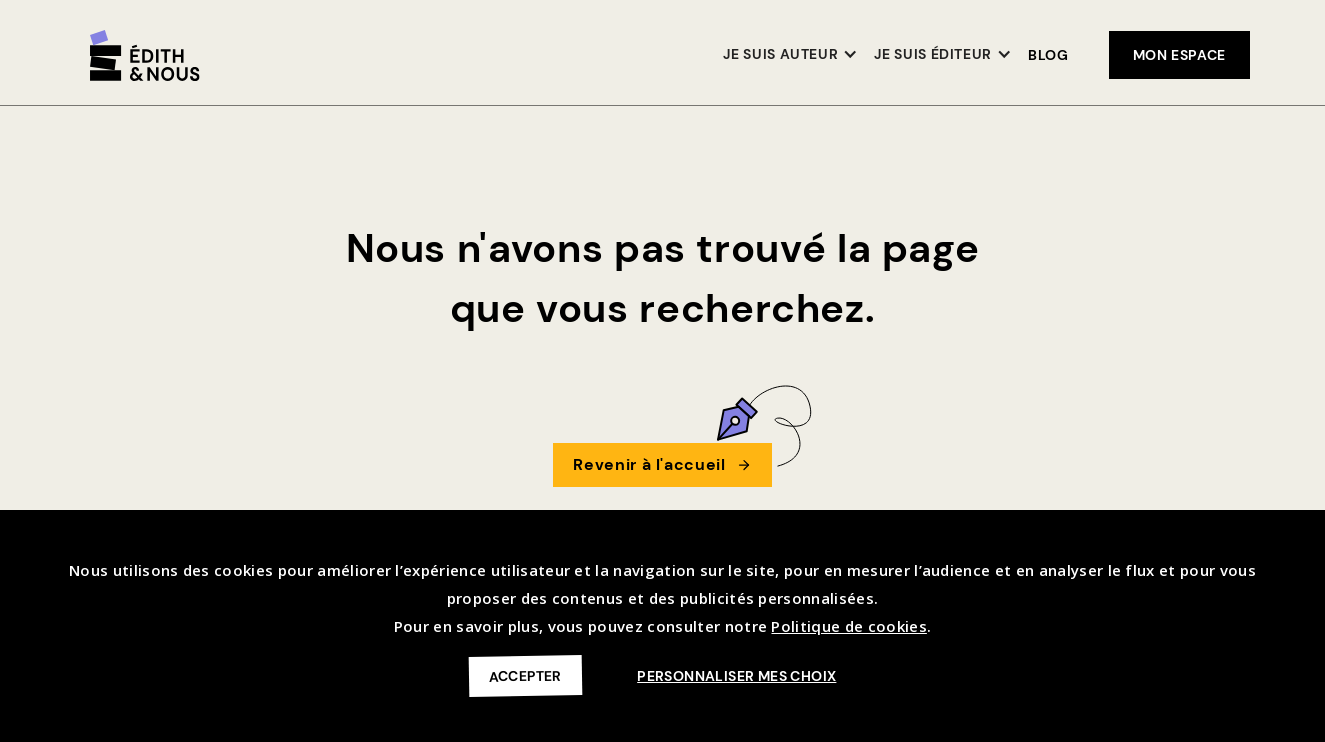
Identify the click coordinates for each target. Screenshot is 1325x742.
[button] (790, 55)
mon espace (1179, 55)
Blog (1048, 55)
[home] (145, 55)
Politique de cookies (848, 626)
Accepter (524, 675)
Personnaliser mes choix (736, 676)
